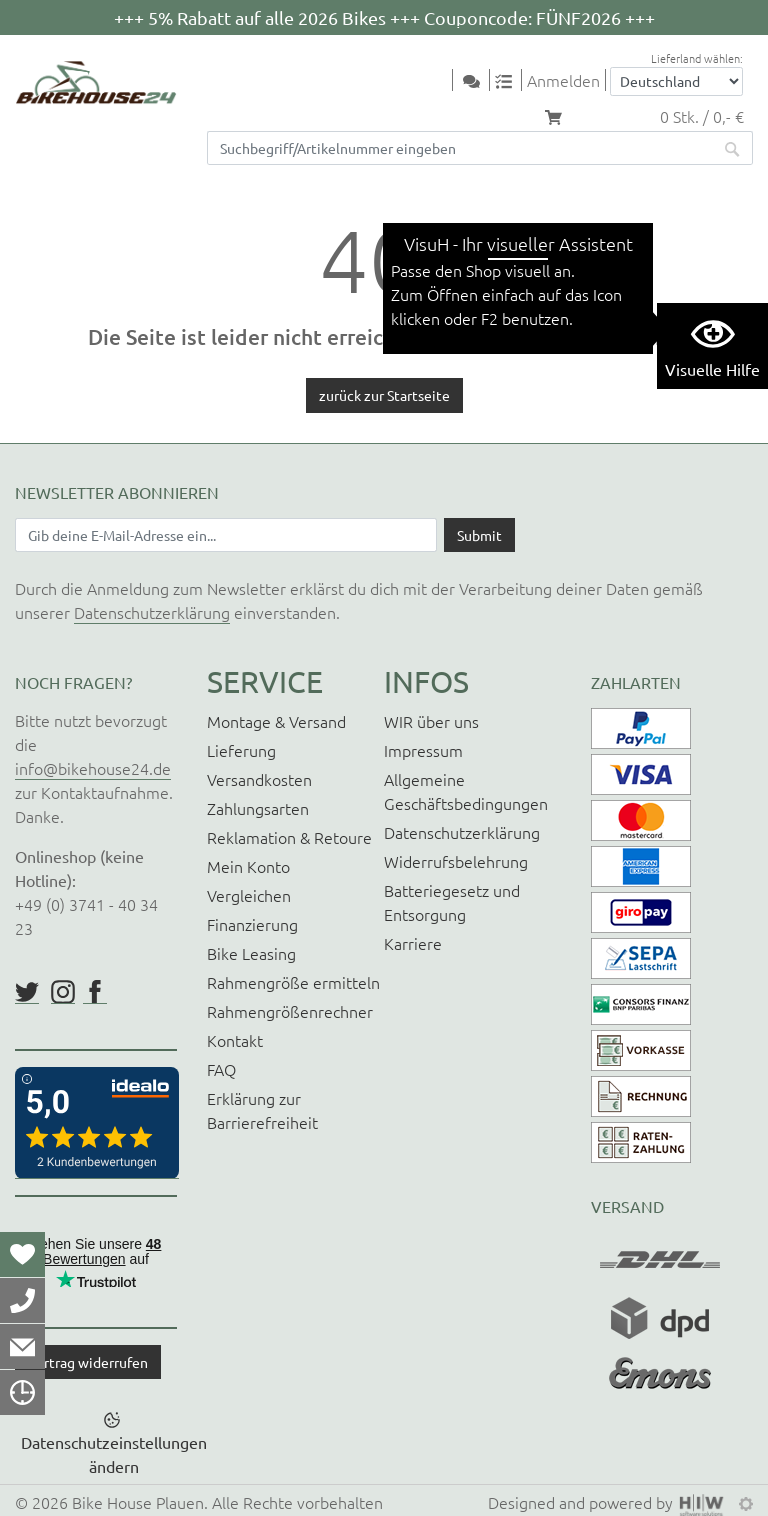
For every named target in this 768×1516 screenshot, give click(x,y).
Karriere (413, 943)
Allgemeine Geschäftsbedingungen (466, 791)
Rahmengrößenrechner (290, 1011)
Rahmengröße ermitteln (293, 982)
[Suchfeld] (460, 148)
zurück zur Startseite (384, 395)
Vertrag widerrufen (88, 1362)
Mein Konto (248, 866)
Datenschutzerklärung (152, 612)
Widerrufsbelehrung (456, 861)
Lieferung (241, 750)
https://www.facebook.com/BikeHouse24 (95, 992)
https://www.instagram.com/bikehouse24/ (63, 992)
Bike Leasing (251, 953)
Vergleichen (249, 895)
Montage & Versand (276, 721)
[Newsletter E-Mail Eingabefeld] (226, 535)
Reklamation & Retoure (289, 837)
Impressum (423, 750)
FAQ (221, 1069)
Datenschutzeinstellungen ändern (114, 1454)
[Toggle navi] (440, 81)
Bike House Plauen (138, 1502)
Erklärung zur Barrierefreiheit (262, 1110)
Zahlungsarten (258, 808)
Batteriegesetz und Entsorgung (452, 902)
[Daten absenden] (479, 535)
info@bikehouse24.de (93, 768)
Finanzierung (252, 924)
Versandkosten (259, 779)
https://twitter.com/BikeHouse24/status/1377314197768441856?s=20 (27, 992)
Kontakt (235, 1040)
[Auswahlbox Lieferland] (676, 81)
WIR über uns (431, 721)
